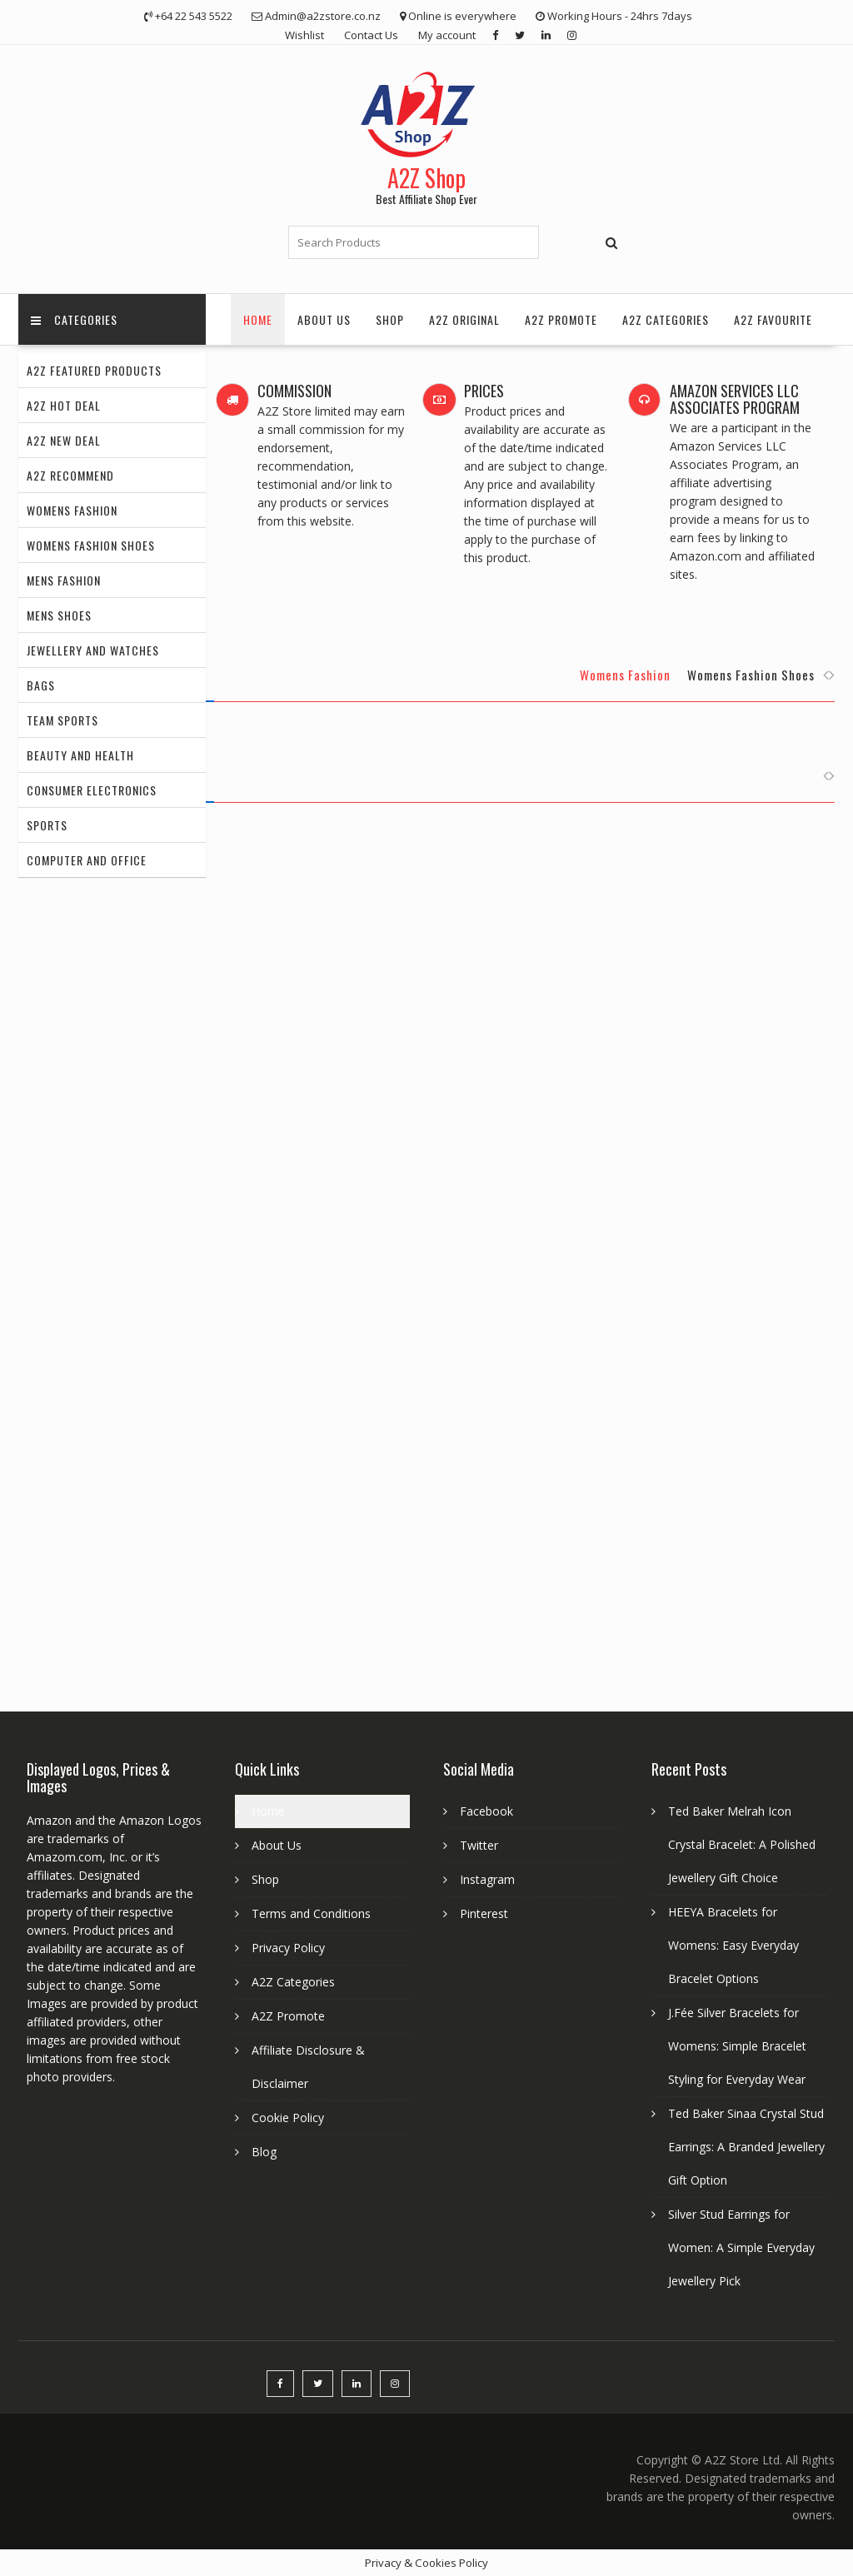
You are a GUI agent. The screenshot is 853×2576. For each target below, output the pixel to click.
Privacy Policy (288, 1948)
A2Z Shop (426, 178)
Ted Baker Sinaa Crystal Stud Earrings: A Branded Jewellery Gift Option (746, 2146)
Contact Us (371, 34)
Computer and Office (87, 860)
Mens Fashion (64, 580)
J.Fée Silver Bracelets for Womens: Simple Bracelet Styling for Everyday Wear (737, 2046)
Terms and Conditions (311, 1913)
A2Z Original (464, 319)
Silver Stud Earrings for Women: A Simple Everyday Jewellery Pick (741, 2247)
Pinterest (484, 1913)
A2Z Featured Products (94, 370)
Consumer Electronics (92, 790)
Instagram (487, 1879)
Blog (264, 2152)
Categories (74, 319)
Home (257, 319)
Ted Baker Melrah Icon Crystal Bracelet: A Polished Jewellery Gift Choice (742, 1844)
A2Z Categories (665, 319)
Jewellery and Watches (93, 650)
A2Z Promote (561, 319)
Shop (390, 319)
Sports (47, 825)
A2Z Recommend (70, 475)
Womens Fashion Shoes (91, 545)
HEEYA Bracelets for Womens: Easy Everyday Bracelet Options (733, 1945)
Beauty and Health (80, 755)
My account (447, 34)
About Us (324, 319)
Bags (41, 685)
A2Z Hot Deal (64, 405)
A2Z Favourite (773, 319)
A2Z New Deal (64, 440)
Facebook (486, 1811)
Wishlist (304, 34)
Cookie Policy (288, 2117)
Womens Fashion (72, 510)
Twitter (479, 1845)
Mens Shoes (59, 615)
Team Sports (62, 720)
